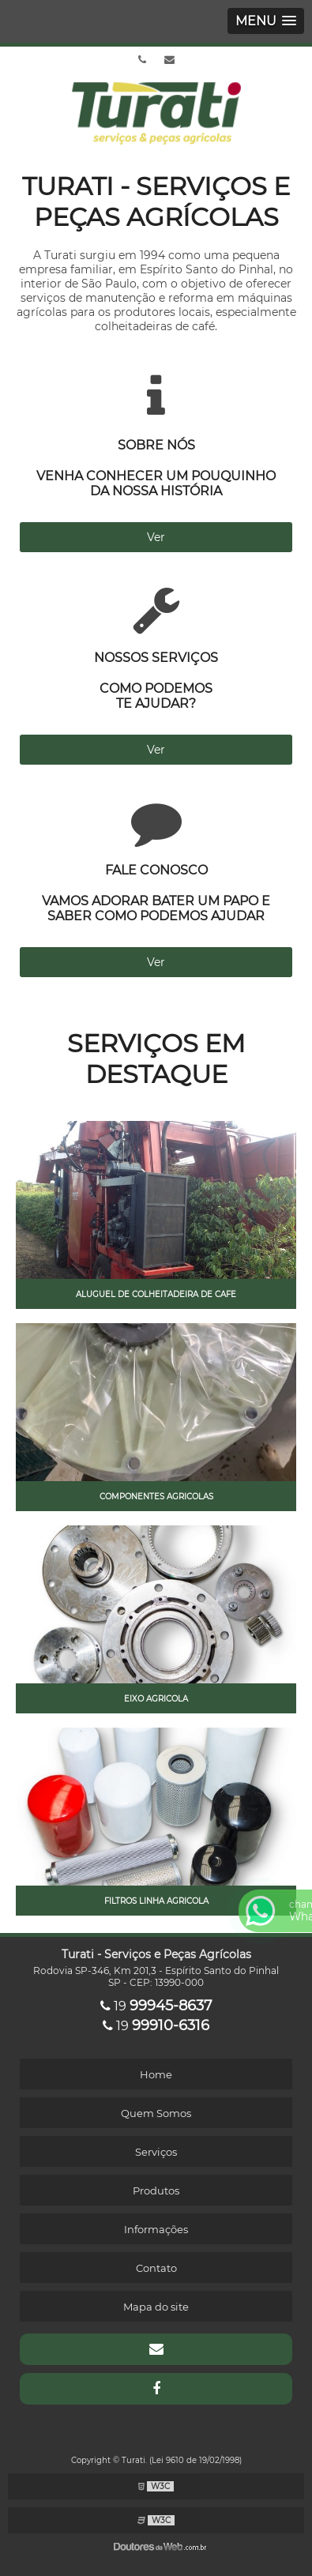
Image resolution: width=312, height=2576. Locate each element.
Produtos (156, 2190)
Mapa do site (156, 2306)
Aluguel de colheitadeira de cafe (156, 1294)
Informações (156, 2229)
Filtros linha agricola (156, 1901)
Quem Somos (156, 2113)
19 (156, 2006)
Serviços (156, 2151)
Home (156, 2074)
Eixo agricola (156, 1699)
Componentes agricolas (156, 1496)
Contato (156, 2268)
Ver (156, 537)
